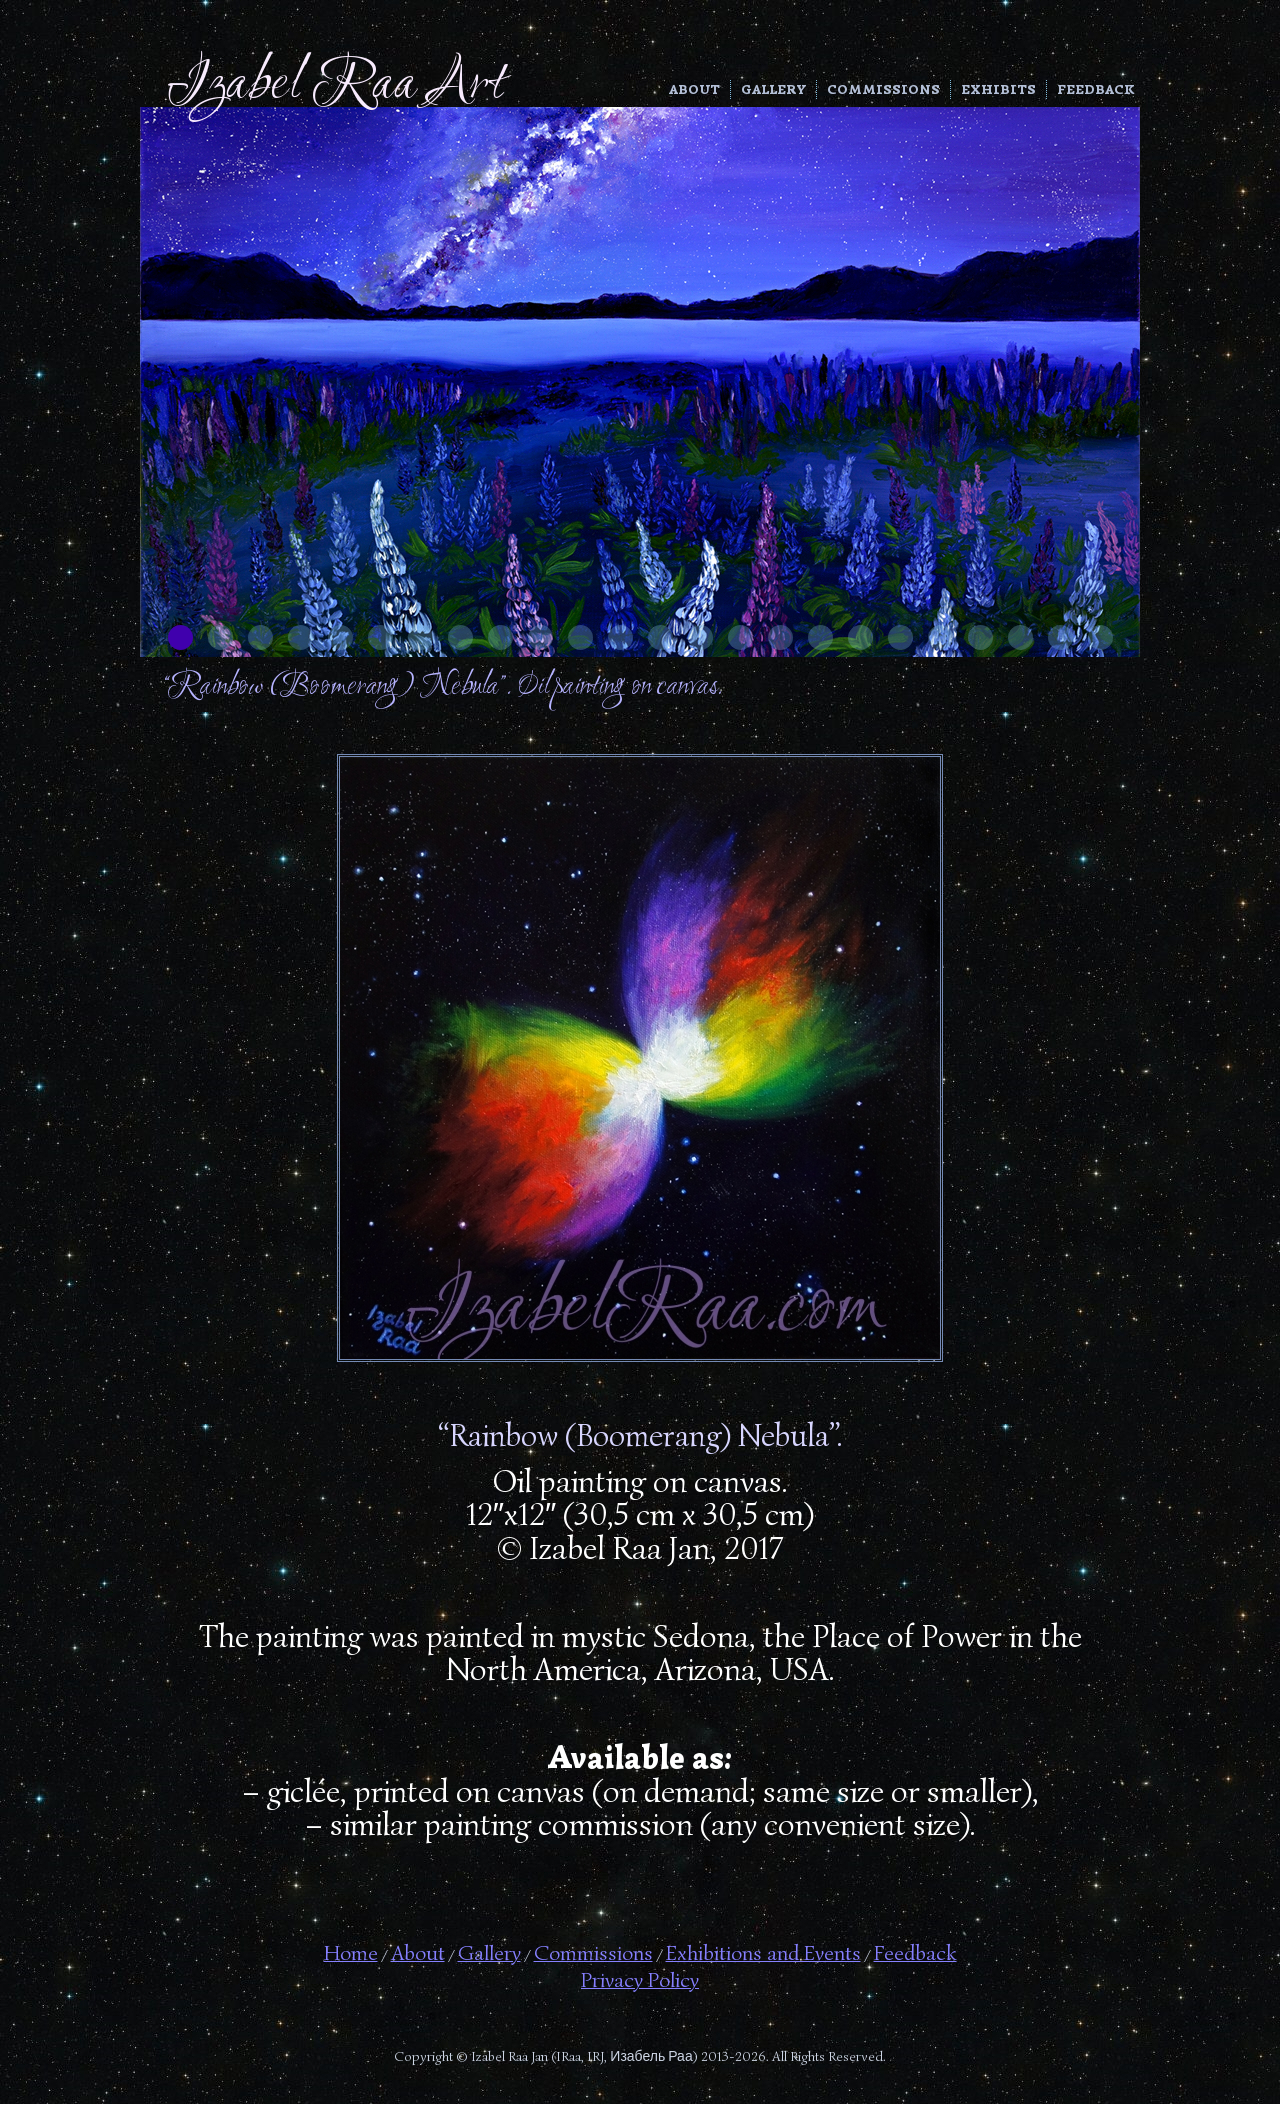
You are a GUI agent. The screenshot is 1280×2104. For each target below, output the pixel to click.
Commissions (883, 89)
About (694, 89)
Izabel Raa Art (335, 85)
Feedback (1096, 89)
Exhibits (998, 89)
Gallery (773, 89)
